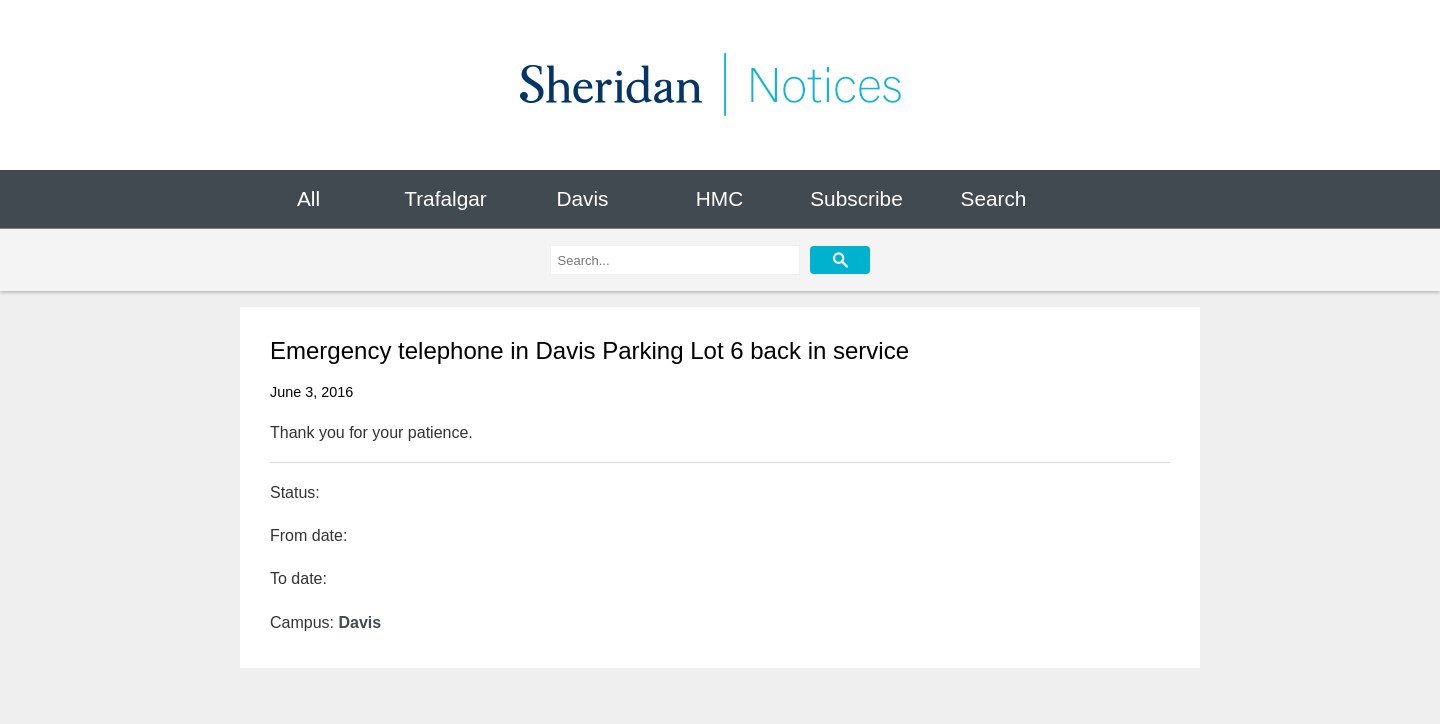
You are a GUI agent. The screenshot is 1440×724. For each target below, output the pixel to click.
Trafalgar (445, 198)
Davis (582, 198)
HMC (719, 198)
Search (994, 198)
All (308, 198)
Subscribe (856, 198)
